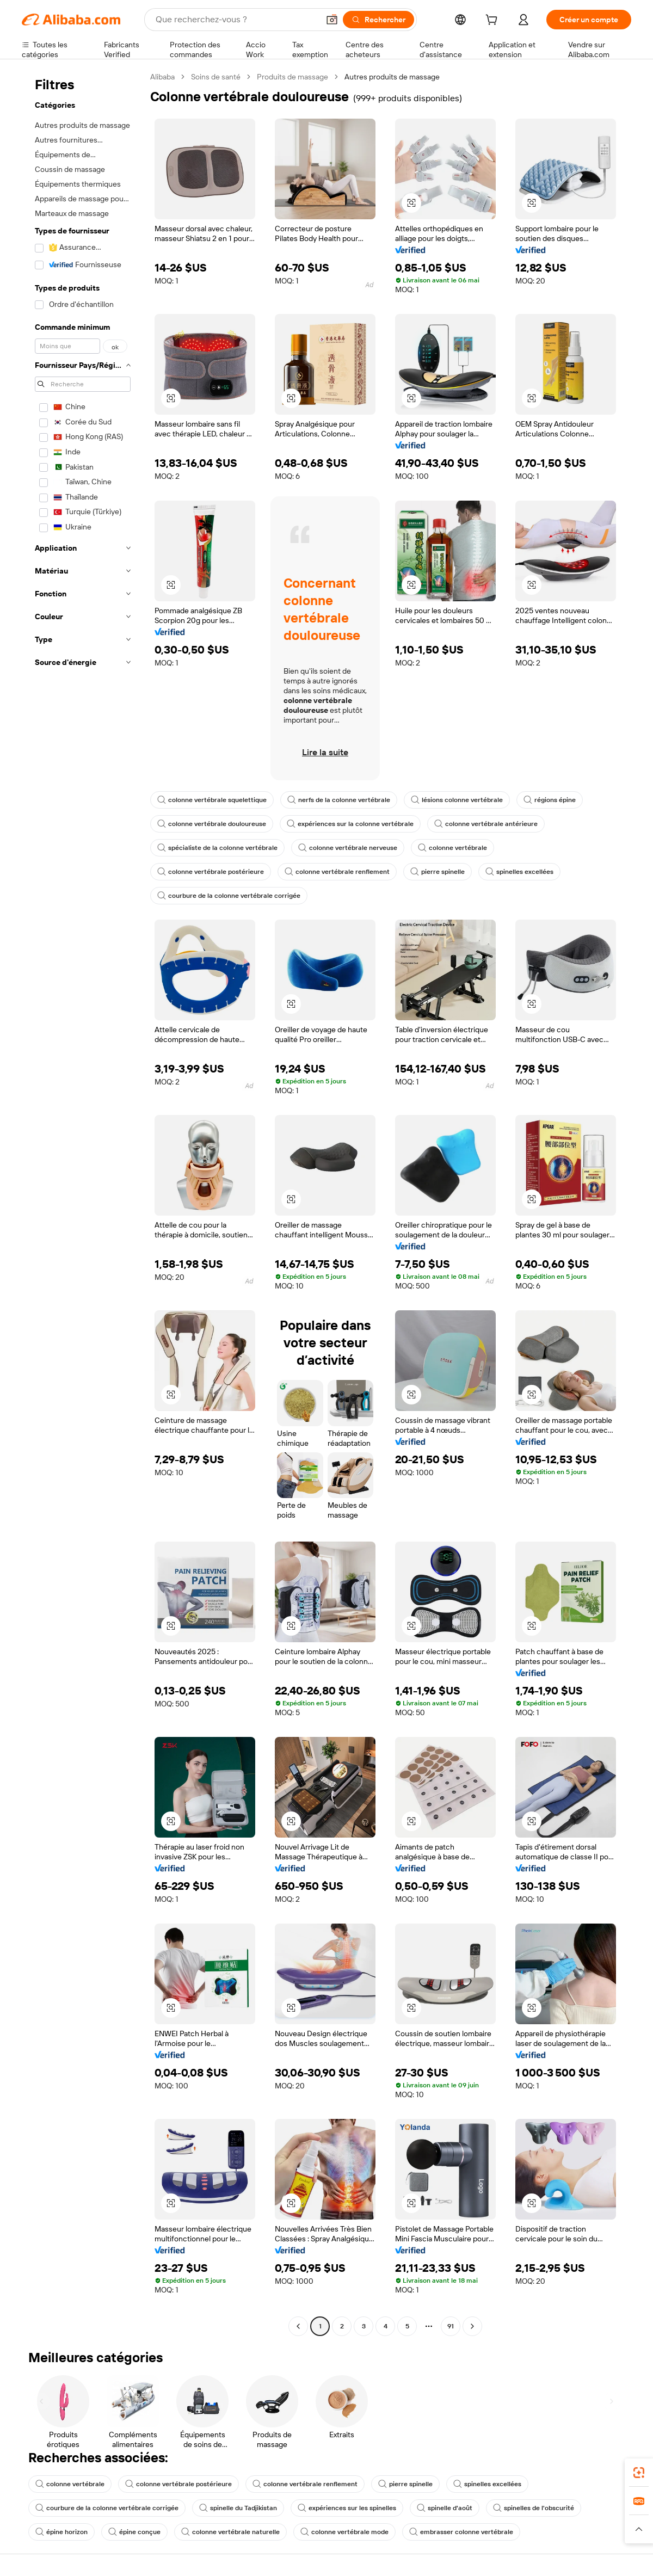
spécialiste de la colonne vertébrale (217, 847)
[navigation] (82, 1202)
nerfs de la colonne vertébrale (338, 800)
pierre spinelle (437, 871)
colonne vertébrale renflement (337, 871)
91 (450, 2326)
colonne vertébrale (452, 847)
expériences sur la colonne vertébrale (350, 823)
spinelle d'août (444, 2508)
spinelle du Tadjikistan (238, 2508)
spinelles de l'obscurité (533, 2508)
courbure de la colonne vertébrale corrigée (228, 895)
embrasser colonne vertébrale (461, 2532)
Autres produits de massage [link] (392, 76)
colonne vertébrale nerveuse (347, 847)
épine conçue (134, 2532)
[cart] (493, 21)
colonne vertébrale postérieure (210, 871)
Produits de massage (292, 76)
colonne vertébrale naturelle (230, 2532)
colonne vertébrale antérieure (486, 823)
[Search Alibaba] (236, 20)
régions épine (549, 800)
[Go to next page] (472, 2326)
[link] (639, 2472)
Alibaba (162, 76)
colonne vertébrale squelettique (212, 800)
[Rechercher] (378, 19)
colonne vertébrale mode (344, 2532)
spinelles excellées (519, 871)
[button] (331, 19)
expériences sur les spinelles (347, 2508)
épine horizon (61, 2532)
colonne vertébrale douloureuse (211, 823)
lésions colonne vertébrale (457, 800)
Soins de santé (216, 76)
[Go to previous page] (298, 2326)
